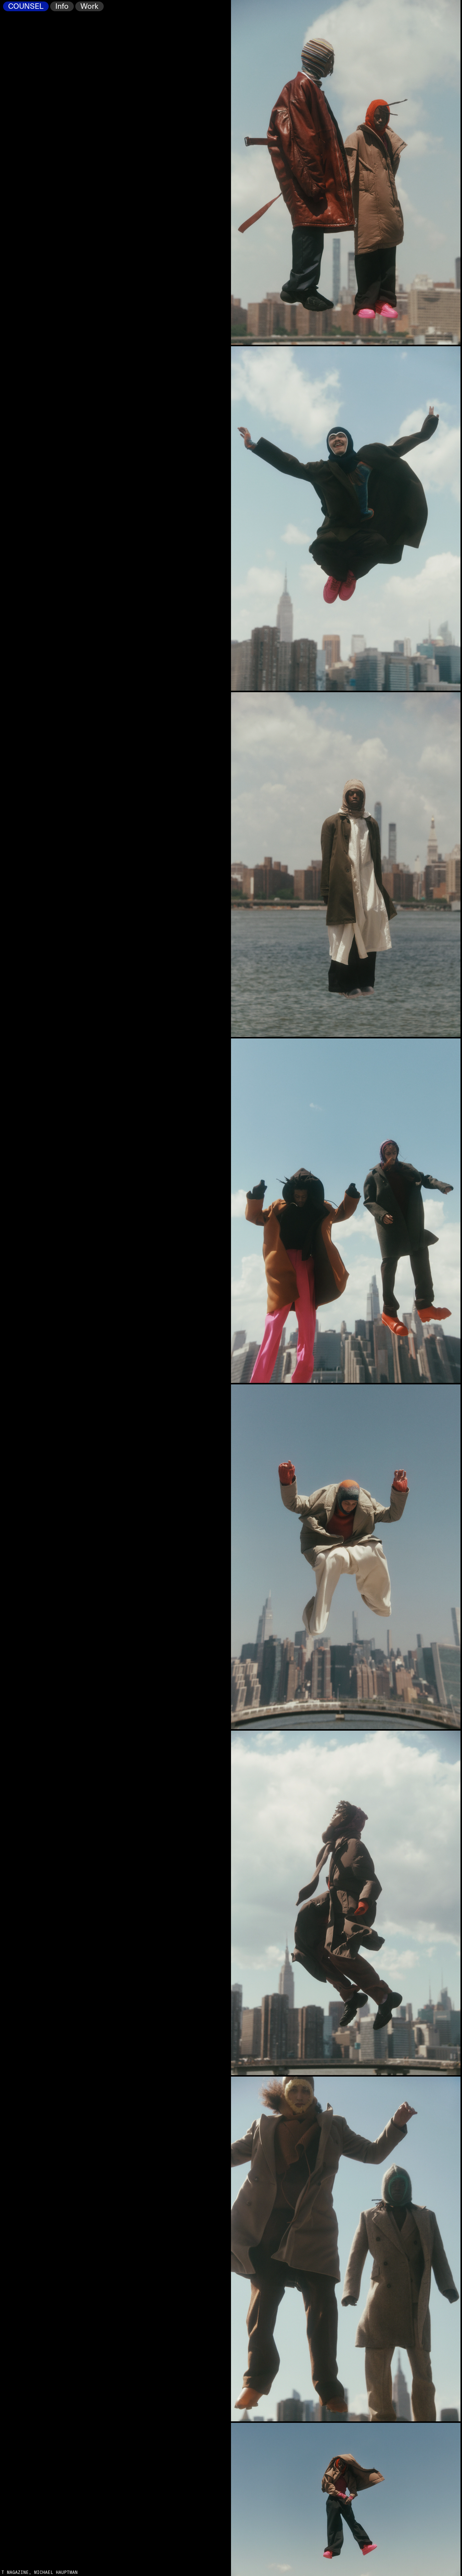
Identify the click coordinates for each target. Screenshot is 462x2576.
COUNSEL (26, 6)
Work (89, 6)
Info (62, 6)
